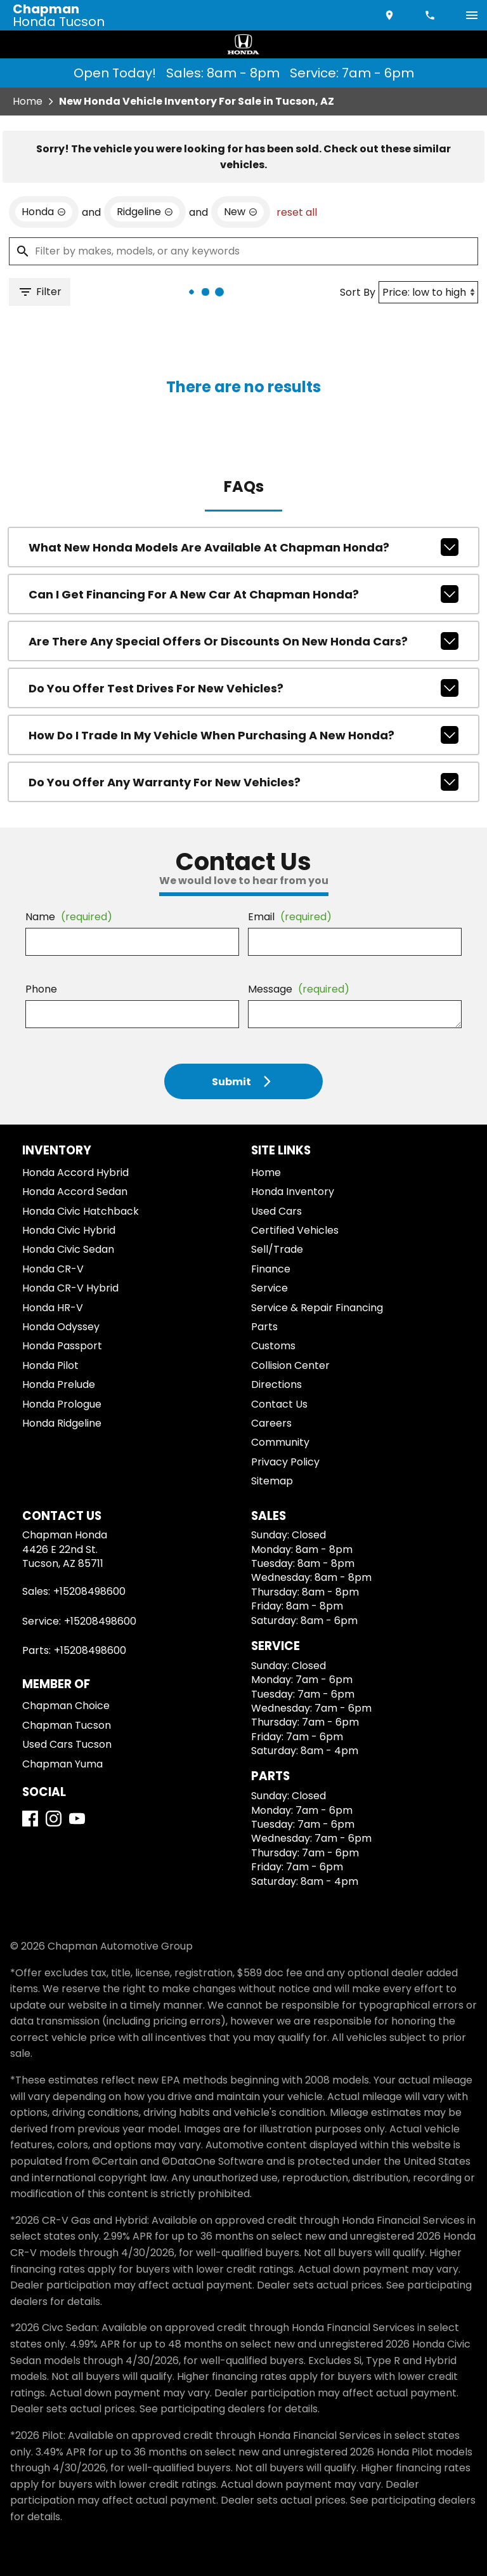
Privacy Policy (285, 1462)
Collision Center (290, 1365)
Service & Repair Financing (317, 1307)
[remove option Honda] (43, 211)
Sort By (357, 292)
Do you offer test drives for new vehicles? (244, 688)
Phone (41, 989)
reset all (296, 212)
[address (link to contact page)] (390, 15)
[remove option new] (241, 211)
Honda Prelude (58, 1384)
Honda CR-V (53, 1269)
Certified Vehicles (295, 1230)
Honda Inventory (292, 1191)
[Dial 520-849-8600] (431, 15)
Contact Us (279, 1404)
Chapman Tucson (66, 1725)
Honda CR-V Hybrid (70, 1288)
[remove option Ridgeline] (144, 211)
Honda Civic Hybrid (68, 1230)
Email (290, 916)
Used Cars (276, 1211)
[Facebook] (30, 1818)
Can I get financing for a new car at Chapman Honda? (244, 594)
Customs (273, 1345)
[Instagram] (53, 1818)
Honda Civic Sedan (68, 1249)
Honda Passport (62, 1345)
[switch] (472, 15)
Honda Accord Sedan (74, 1191)
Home (27, 101)
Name (68, 916)
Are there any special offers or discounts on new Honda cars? (244, 641)
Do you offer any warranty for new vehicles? (244, 782)
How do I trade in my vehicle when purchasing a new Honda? (244, 735)
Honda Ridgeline (61, 1423)
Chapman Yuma (62, 1764)
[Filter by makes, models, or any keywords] (243, 251)
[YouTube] (77, 1818)
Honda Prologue (61, 1404)
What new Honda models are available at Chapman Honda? (244, 547)
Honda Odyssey (61, 1326)
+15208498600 (89, 1591)
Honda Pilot (50, 1365)
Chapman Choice (66, 1705)
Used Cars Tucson (67, 1744)
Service (269, 1288)
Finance (270, 1269)
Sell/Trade (277, 1249)
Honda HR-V (52, 1307)
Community (280, 1442)
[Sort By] (428, 292)
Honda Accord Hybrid (75, 1172)
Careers (271, 1423)
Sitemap (272, 1481)
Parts (264, 1326)
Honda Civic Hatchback (80, 1211)
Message (298, 989)
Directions (276, 1384)
